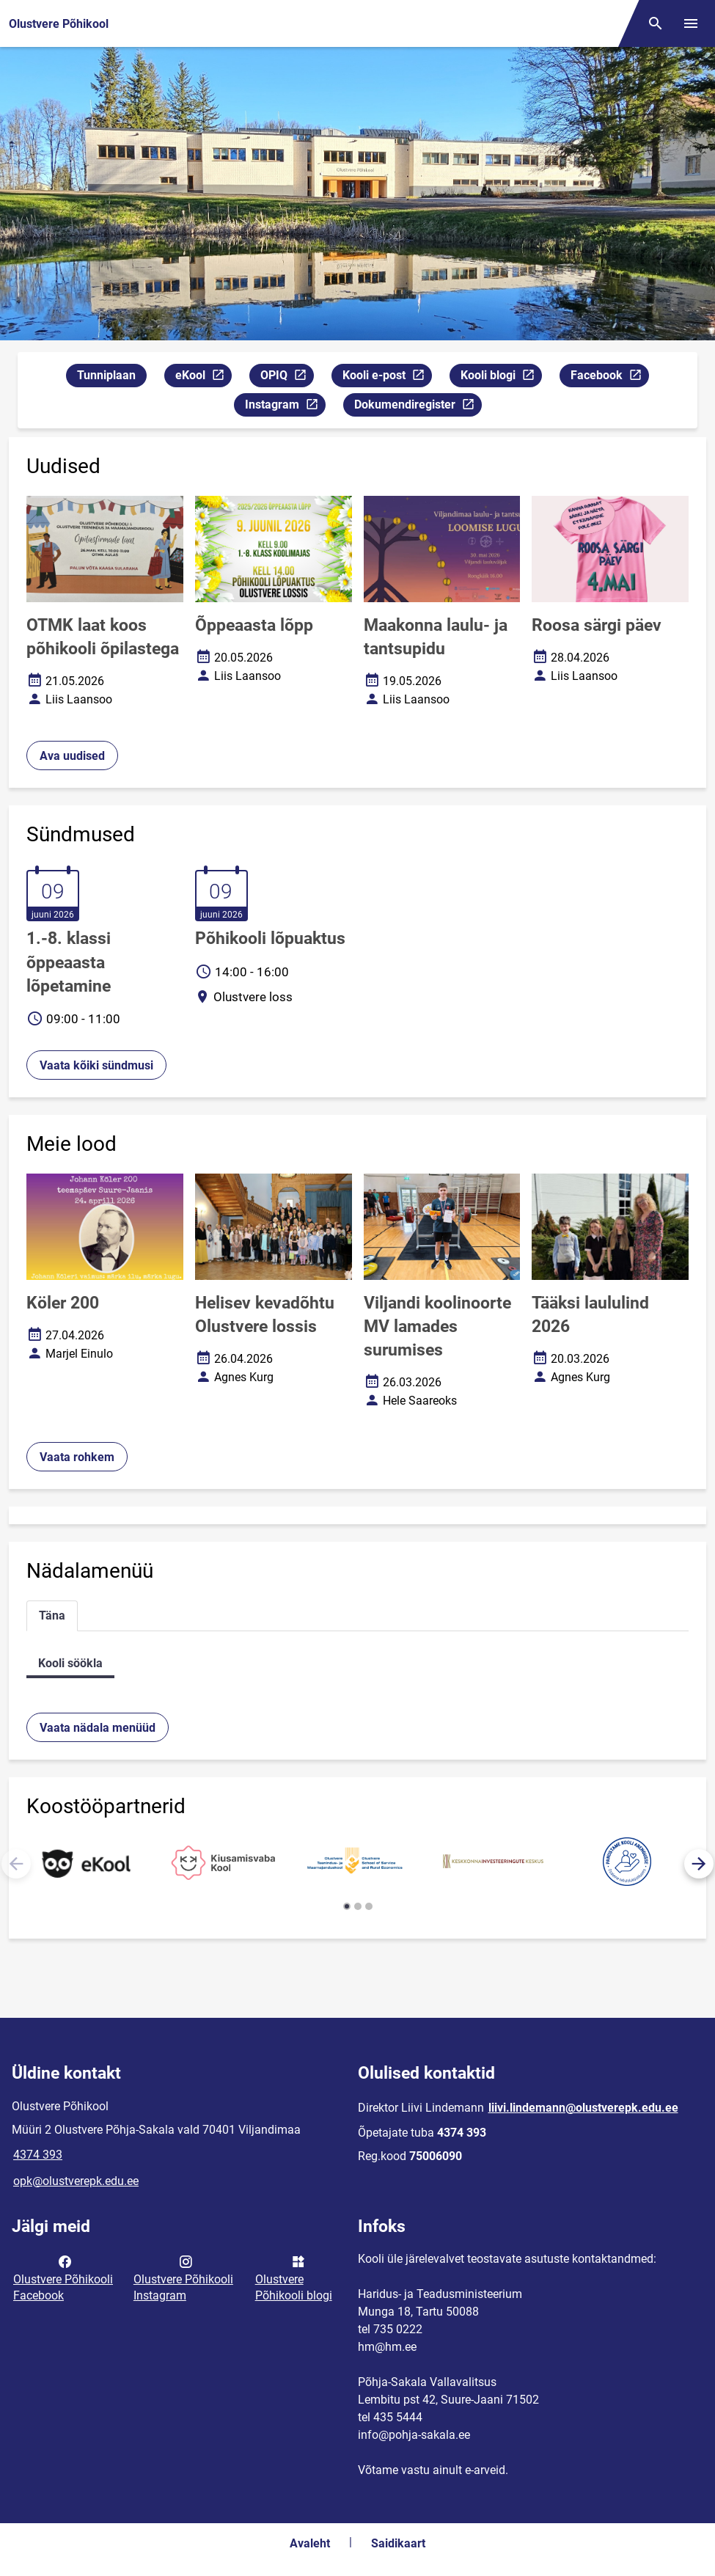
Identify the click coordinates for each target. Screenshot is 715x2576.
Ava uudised (72, 756)
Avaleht (310, 2543)
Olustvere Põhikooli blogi (293, 2277)
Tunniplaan (106, 375)
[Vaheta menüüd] (691, 23)
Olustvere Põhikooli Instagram (183, 2277)
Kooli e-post (387, 377)
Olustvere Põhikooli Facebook (63, 2277)
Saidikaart (398, 2543)
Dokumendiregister (417, 407)
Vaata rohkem (77, 1457)
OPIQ (287, 377)
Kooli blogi (501, 377)
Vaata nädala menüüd (97, 1728)
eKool (203, 377)
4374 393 (37, 2155)
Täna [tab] (52, 1615)
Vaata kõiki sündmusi (96, 1065)
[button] (699, 1863)
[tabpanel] (357, 1663)
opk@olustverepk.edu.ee (76, 2181)
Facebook (609, 377)
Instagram (285, 407)
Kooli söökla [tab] (70, 1663)
